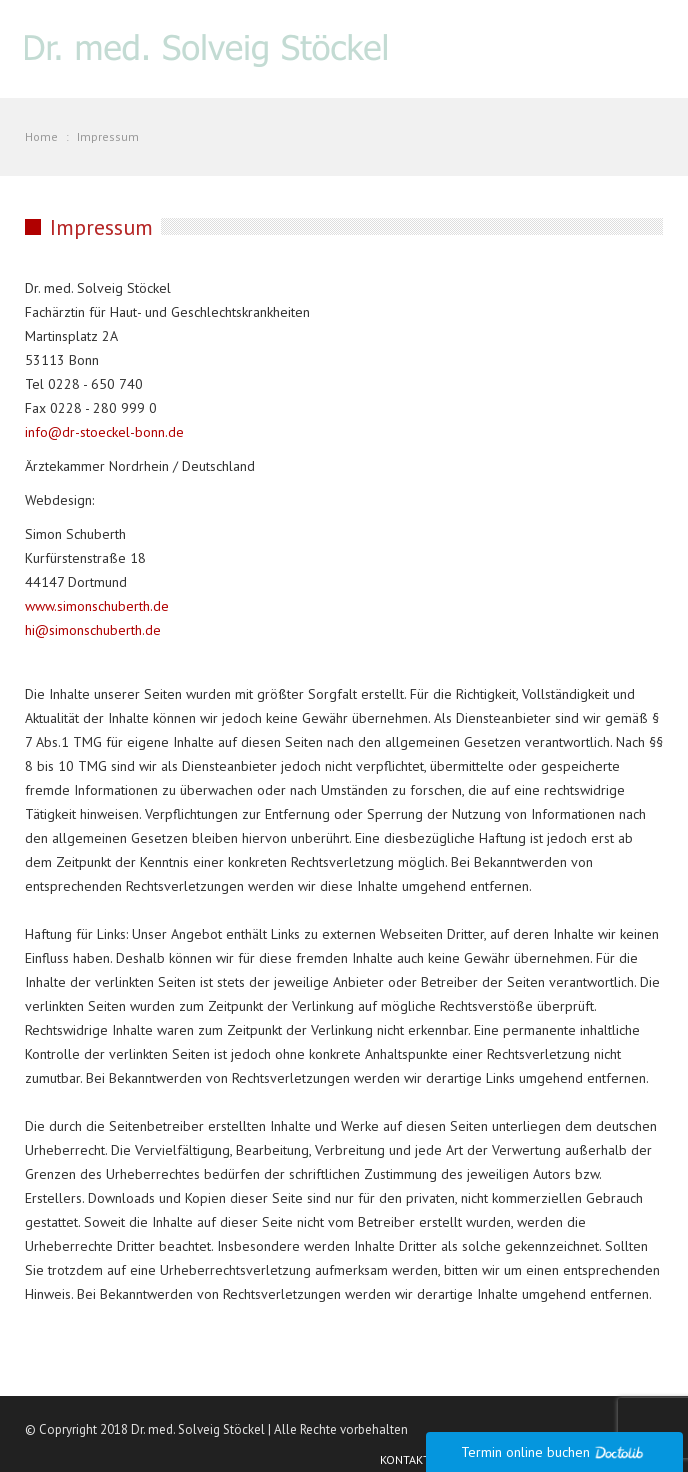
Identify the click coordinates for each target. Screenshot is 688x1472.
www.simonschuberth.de (97, 606)
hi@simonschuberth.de (93, 630)
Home (41, 136)
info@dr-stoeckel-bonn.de (104, 432)
